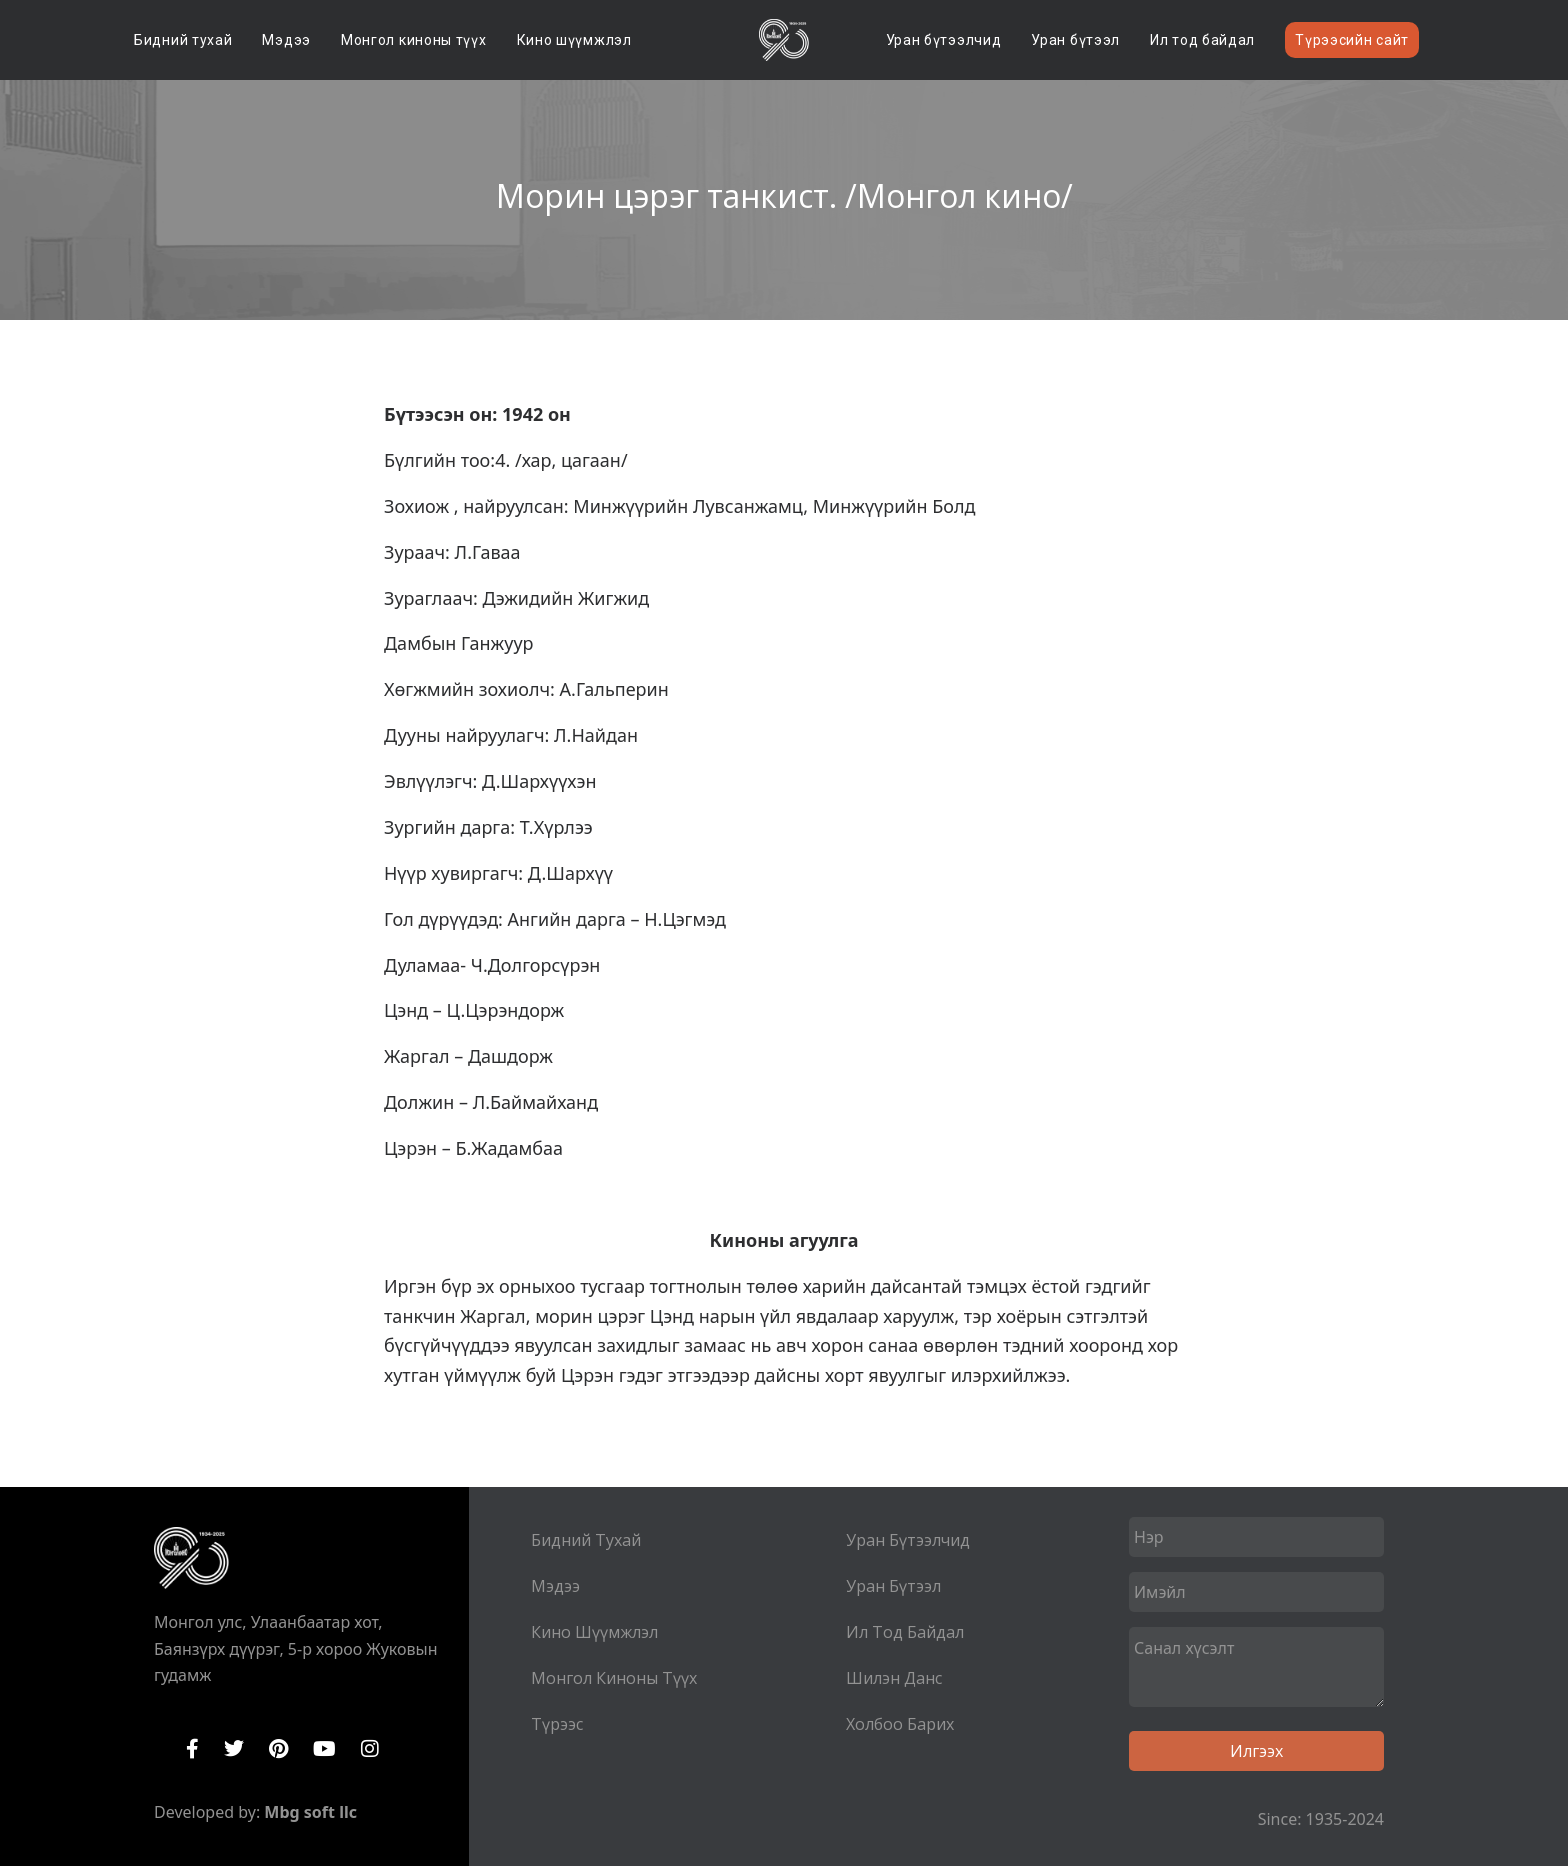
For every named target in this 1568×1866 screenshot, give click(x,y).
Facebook (192, 1749)
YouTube (324, 1749)
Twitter (234, 1749)
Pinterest (278, 1749)
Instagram (370, 1749)
